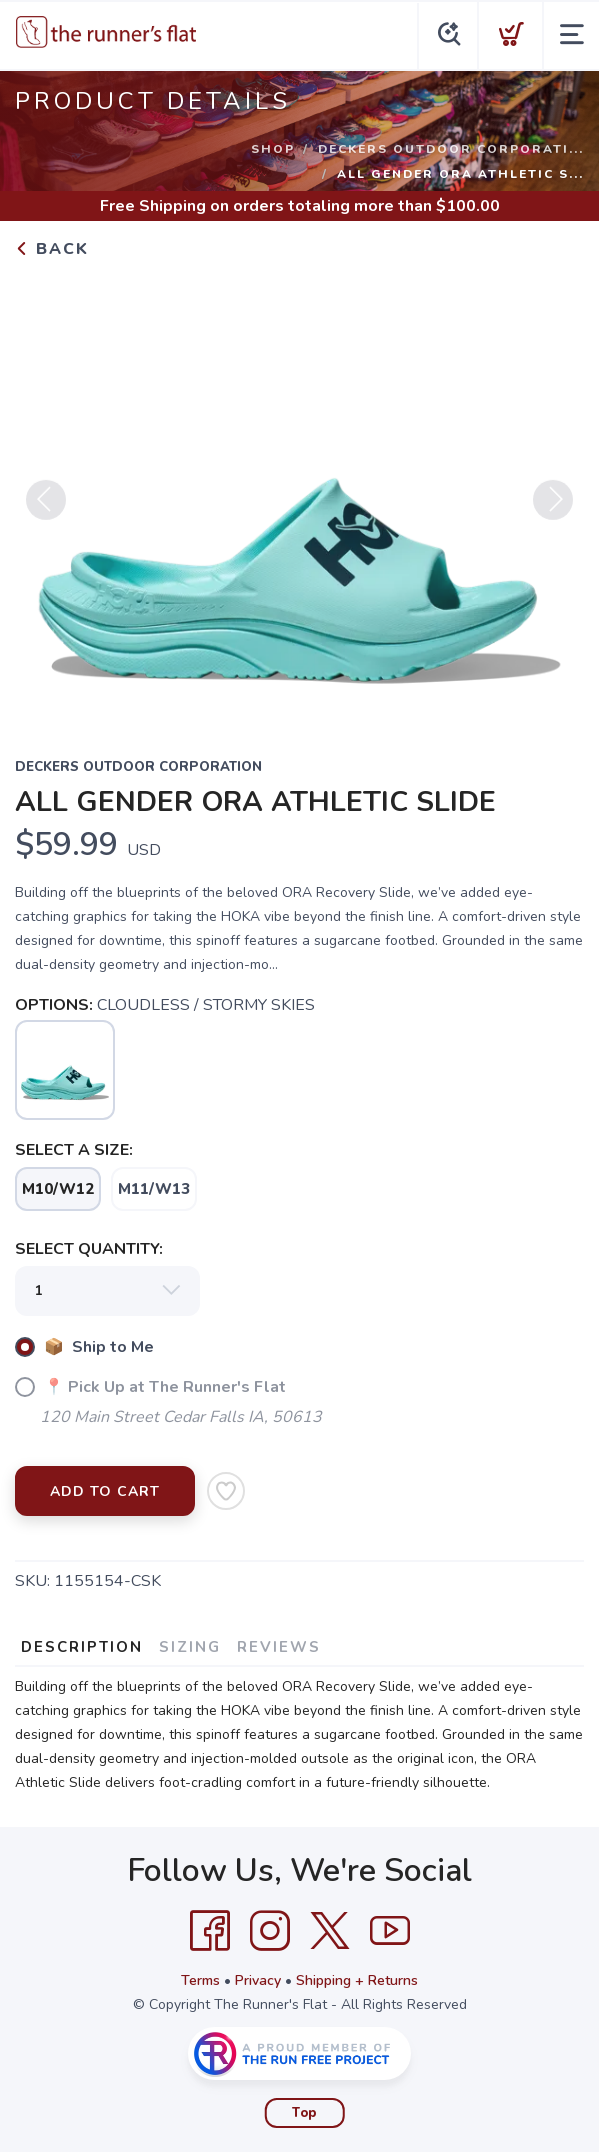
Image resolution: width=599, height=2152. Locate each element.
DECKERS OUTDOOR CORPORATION (138, 767)
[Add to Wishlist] (226, 1491)
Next (553, 508)
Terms (200, 1980)
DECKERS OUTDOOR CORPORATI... (451, 149)
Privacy (258, 1980)
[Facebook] (210, 1931)
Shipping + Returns (357, 1980)
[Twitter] (330, 1931)
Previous (46, 508)
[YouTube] (390, 1931)
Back (52, 249)
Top (304, 2113)
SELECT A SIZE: (74, 1150)
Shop (273, 149)
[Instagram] (270, 1931)
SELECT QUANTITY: (89, 1249)
